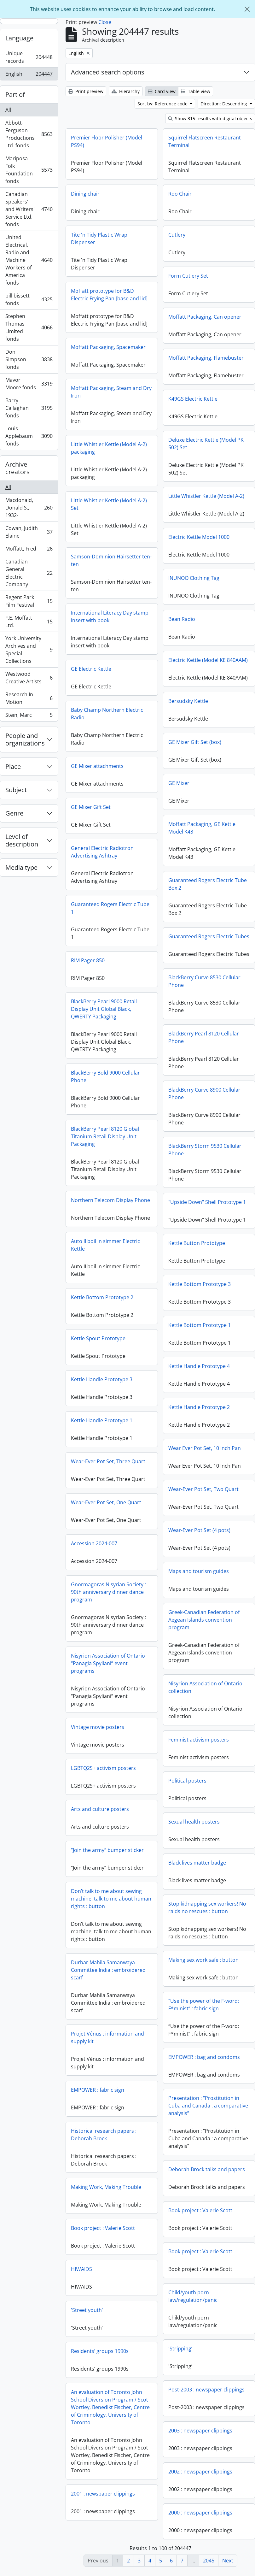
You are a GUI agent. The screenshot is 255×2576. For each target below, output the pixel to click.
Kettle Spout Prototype (127, 1338)
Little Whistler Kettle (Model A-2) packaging (109, 448)
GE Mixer (178, 783)
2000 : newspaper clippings (200, 2513)
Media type (21, 867)
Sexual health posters (165, 1825)
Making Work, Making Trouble (106, 2190)
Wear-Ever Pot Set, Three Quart (137, 1462)
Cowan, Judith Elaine (29, 532)
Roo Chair (180, 193)
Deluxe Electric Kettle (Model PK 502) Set (206, 443)
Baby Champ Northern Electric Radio (107, 713)
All (8, 109)
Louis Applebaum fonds (29, 436)
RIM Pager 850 (88, 960)
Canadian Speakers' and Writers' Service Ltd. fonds (29, 209)
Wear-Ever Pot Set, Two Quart (175, 1493)
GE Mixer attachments (97, 766)
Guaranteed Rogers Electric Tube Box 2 (207, 884)
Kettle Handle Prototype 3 (130, 1379)
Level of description (21, 840)
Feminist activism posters (170, 1743)
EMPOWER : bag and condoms (204, 2058)
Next (227, 2560)
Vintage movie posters (126, 1727)
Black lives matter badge (168, 1866)
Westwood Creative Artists (29, 677)
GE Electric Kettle (91, 668)
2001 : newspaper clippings (103, 2496)
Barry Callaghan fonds (29, 408)
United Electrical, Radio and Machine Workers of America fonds (29, 260)
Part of (15, 94)
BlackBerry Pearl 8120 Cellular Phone (203, 1042)
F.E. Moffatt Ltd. (29, 621)
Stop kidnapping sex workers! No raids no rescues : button (178, 1911)
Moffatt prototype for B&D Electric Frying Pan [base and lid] (109, 294)
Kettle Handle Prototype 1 (130, 1421)
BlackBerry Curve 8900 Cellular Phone (204, 1098)
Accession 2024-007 (123, 1544)
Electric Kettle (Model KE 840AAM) (208, 660)
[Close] (247, 9)
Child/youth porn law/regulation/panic (192, 2297)
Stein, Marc (29, 716)
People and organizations (25, 739)
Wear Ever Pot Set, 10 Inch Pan (176, 1452)
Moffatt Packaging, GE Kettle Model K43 (201, 828)
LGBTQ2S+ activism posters (132, 1768)
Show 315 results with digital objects (210, 118)
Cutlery (176, 234)
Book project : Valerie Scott (200, 2211)
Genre (14, 813)
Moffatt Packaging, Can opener (204, 316)
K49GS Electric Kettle (192, 398)
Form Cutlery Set (188, 275)
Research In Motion (29, 698)
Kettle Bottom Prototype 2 (131, 1297)
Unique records (29, 57)
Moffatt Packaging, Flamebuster (206, 357)
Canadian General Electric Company (29, 573)
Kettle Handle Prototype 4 (170, 1370)
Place (13, 766)
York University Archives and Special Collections (29, 649)
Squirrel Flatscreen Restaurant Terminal (204, 141)
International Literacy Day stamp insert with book (109, 616)
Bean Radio (181, 619)
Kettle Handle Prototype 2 (170, 1411)
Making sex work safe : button (203, 1961)
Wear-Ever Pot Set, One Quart (135, 1503)
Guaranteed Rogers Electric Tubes (208, 936)
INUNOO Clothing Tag (193, 578)
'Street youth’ (87, 2313)
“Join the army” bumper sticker (136, 1850)
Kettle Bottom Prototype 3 (171, 1288)
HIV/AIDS (81, 2272)
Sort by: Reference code (163, 104)
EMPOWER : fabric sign (97, 2093)
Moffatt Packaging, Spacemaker (108, 347)
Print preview (85, 91)
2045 (208, 2560)
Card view (162, 91)
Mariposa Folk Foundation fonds (29, 170)
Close (104, 22)
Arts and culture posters (129, 1809)
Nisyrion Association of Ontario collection (177, 1691)
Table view (195, 91)
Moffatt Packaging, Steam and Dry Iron (111, 392)
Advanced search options (107, 72)
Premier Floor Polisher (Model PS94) (106, 141)
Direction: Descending (224, 104)
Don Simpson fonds (29, 359)
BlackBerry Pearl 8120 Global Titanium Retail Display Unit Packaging (105, 1136)
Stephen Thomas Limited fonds (29, 327)
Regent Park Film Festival (29, 601)
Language (19, 38)
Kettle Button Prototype (196, 1247)
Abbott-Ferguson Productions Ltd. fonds (29, 134)
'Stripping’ (180, 2349)
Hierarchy (126, 91)
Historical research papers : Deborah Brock (103, 2138)
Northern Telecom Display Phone (110, 1200)
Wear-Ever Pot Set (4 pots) (171, 1534)
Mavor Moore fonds (29, 383)
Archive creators (17, 468)
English (29, 75)
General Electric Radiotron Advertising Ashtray (102, 852)
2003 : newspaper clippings (200, 2431)
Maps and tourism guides (170, 1575)
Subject (16, 790)
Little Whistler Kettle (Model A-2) (206, 495)
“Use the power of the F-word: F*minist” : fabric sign (203, 2006)
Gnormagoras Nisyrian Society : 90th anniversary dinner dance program (137, 1593)
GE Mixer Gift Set (91, 807)
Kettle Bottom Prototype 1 (171, 1329)
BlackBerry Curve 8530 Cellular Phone (204, 985)
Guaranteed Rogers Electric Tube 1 (110, 908)
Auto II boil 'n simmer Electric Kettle (105, 1245)
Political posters (159, 1784)
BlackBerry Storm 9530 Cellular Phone (204, 1154)
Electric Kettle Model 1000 (198, 536)
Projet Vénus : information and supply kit (107, 2040)
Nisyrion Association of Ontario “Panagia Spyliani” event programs (137, 1664)
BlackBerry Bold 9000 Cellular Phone (105, 1076)
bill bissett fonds (29, 299)
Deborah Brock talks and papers (206, 2170)
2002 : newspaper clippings (200, 2472)
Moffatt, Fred (29, 550)
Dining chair (85, 193)
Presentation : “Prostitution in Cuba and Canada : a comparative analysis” (208, 2107)
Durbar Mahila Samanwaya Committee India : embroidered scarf (108, 1973)
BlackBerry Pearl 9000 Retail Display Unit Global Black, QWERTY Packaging (104, 1009)
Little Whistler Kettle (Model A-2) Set (109, 504)
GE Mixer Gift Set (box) (194, 742)
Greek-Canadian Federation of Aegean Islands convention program (175, 1624)
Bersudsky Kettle (188, 701)
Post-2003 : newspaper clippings (206, 2390)
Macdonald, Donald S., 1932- (29, 508)
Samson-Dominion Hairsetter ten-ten (111, 560)
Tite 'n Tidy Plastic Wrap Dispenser (99, 238)
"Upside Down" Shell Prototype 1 (207, 1206)
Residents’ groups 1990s (100, 2354)
